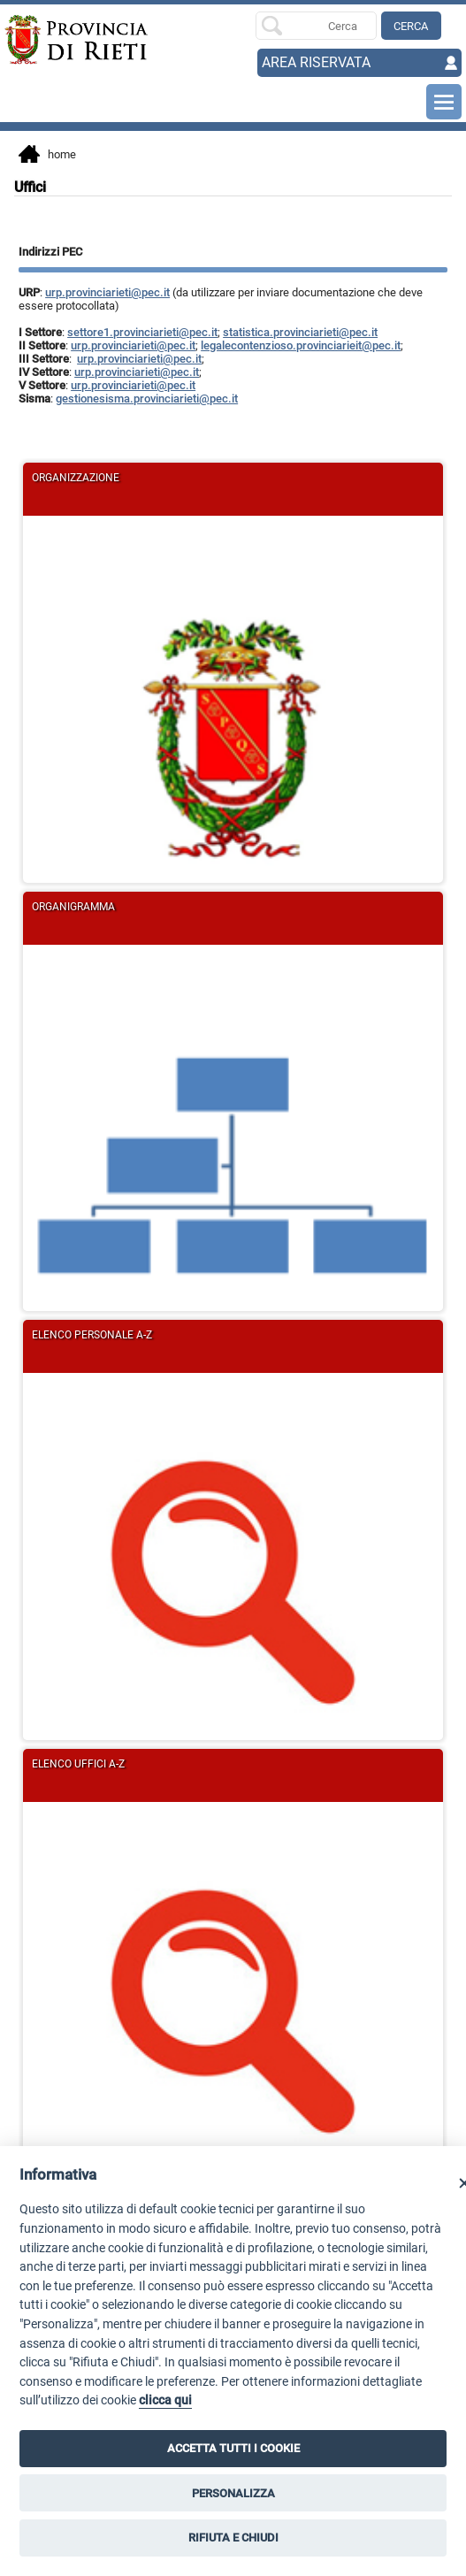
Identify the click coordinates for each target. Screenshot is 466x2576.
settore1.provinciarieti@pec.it (142, 332)
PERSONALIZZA (233, 2493)
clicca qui (165, 2400)
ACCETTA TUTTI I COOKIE (233, 2448)
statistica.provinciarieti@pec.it (300, 332)
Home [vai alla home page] (47, 155)
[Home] (49, 39)
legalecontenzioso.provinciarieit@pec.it (301, 345)
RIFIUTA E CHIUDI (233, 2537)
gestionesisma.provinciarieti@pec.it (147, 398)
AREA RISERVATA (316, 62)
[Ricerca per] (316, 26)
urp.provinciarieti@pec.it (107, 292)
